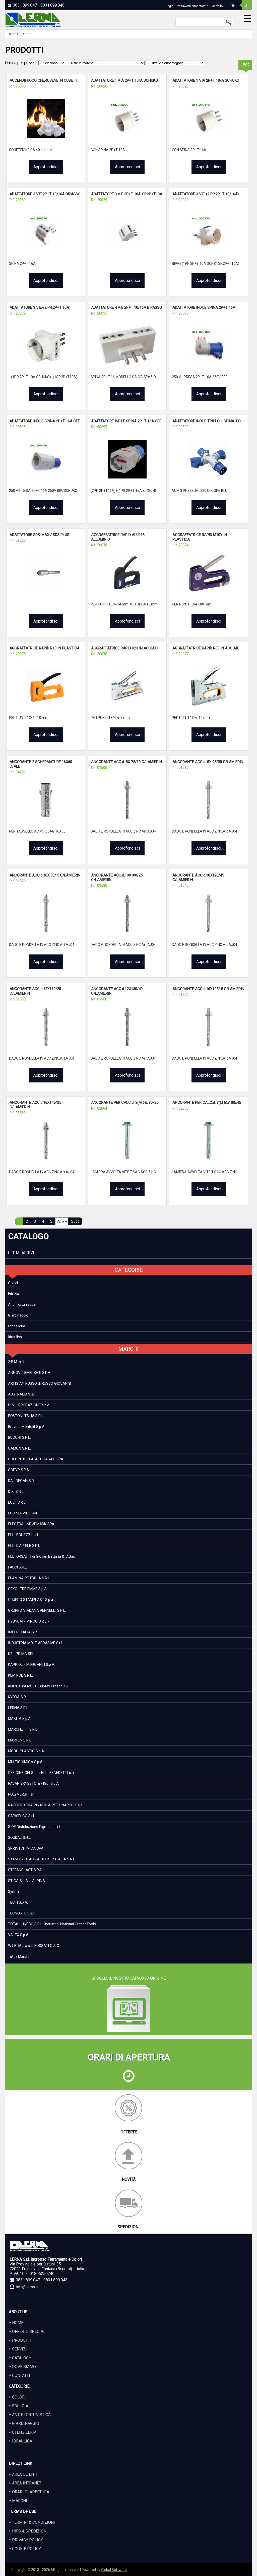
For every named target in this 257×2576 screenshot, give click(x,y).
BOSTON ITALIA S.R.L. (26, 1416)
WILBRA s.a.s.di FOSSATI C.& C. (34, 1945)
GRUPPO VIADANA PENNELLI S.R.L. (37, 1610)
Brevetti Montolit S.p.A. (26, 1426)
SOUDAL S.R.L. (20, 1837)
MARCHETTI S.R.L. (23, 1729)
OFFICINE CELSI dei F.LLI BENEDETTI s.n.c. (42, 1772)
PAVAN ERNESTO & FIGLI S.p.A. (33, 1783)
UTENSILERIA (24, 2432)
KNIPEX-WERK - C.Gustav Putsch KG (38, 1686)
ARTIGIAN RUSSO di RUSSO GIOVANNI (39, 1383)
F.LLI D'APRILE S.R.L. (24, 1545)
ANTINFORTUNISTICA (31, 2414)
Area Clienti (24, 2474)
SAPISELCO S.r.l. (21, 1816)
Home (12, 34)
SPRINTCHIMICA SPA (25, 1848)
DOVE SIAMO (24, 2366)
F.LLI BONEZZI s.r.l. (23, 1535)
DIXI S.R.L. (16, 1491)
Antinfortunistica (22, 1304)
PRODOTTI (21, 2340)
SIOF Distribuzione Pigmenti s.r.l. (34, 1826)
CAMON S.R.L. (19, 1448)
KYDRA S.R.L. (18, 1697)
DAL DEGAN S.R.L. (22, 1480)
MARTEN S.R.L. (20, 1740)
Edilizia (13, 1293)
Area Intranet (26, 2483)
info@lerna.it (27, 2287)
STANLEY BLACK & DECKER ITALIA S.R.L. (42, 1859)
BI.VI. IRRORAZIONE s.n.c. (29, 1405)
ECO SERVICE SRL (23, 1513)
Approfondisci (45, 166)
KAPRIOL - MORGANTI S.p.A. (31, 1664)
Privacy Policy (27, 2540)
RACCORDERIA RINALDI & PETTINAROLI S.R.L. (46, 1805)
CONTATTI (21, 2375)
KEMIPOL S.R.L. (20, 1675)
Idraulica (15, 1337)
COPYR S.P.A (18, 1470)
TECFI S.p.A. (18, 1902)
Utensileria (16, 1326)
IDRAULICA (22, 2441)
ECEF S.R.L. (17, 1502)
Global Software (114, 2570)
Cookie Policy (26, 2548)
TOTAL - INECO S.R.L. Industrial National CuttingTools (52, 1924)
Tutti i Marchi (18, 1956)
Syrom (13, 1891)
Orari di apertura (30, 2492)
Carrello (217, 6)
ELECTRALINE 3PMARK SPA (31, 1524)
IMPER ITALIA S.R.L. (24, 1632)
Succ (75, 1221)
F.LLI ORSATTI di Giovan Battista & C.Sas (41, 1556)
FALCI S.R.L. (18, 1567)
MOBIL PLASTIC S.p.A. (26, 1751)
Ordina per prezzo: (35, 62)
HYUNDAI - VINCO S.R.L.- (28, 1621)
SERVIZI (19, 2349)
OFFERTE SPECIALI (29, 2331)
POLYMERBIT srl (21, 1794)
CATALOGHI (22, 2357)
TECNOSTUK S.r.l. (22, 1913)
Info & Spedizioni (30, 2531)
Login (169, 6)
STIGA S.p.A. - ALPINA (26, 1881)
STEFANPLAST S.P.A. (25, 1870)
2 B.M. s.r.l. (16, 1362)
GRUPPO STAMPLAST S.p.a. (31, 1599)
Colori (13, 1283)
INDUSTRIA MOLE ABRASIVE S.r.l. (35, 1643)
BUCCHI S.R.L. (19, 1437)
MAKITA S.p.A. (19, 1718)
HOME (17, 2322)
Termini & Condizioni (33, 2522)
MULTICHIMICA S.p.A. (25, 1762)
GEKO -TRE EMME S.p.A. (27, 1589)
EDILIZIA (20, 2406)
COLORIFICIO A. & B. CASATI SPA (35, 1459)
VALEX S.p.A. (18, 1935)
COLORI (19, 2397)
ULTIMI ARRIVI (21, 1252)
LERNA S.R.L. (18, 1708)
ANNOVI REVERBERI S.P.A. (29, 1372)
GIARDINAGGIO (25, 2423)
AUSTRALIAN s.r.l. (22, 1394)
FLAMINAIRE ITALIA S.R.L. (29, 1578)
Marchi (19, 2500)
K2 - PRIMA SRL (21, 1653)
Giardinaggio (18, 1315)
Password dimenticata (192, 6)
